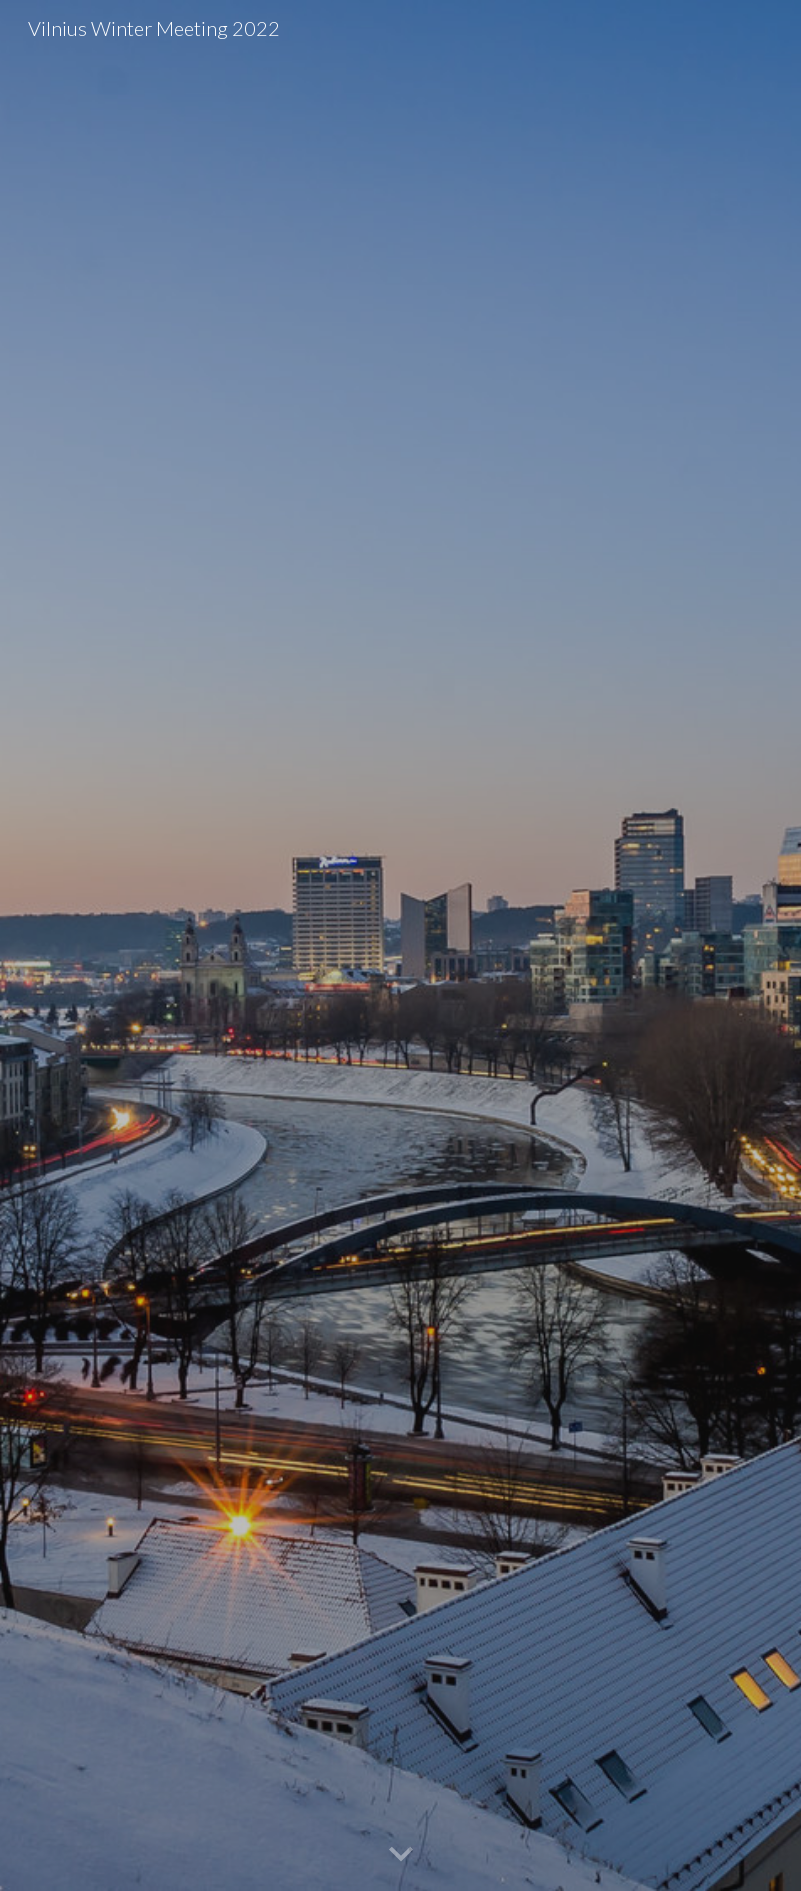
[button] (401, 1855)
